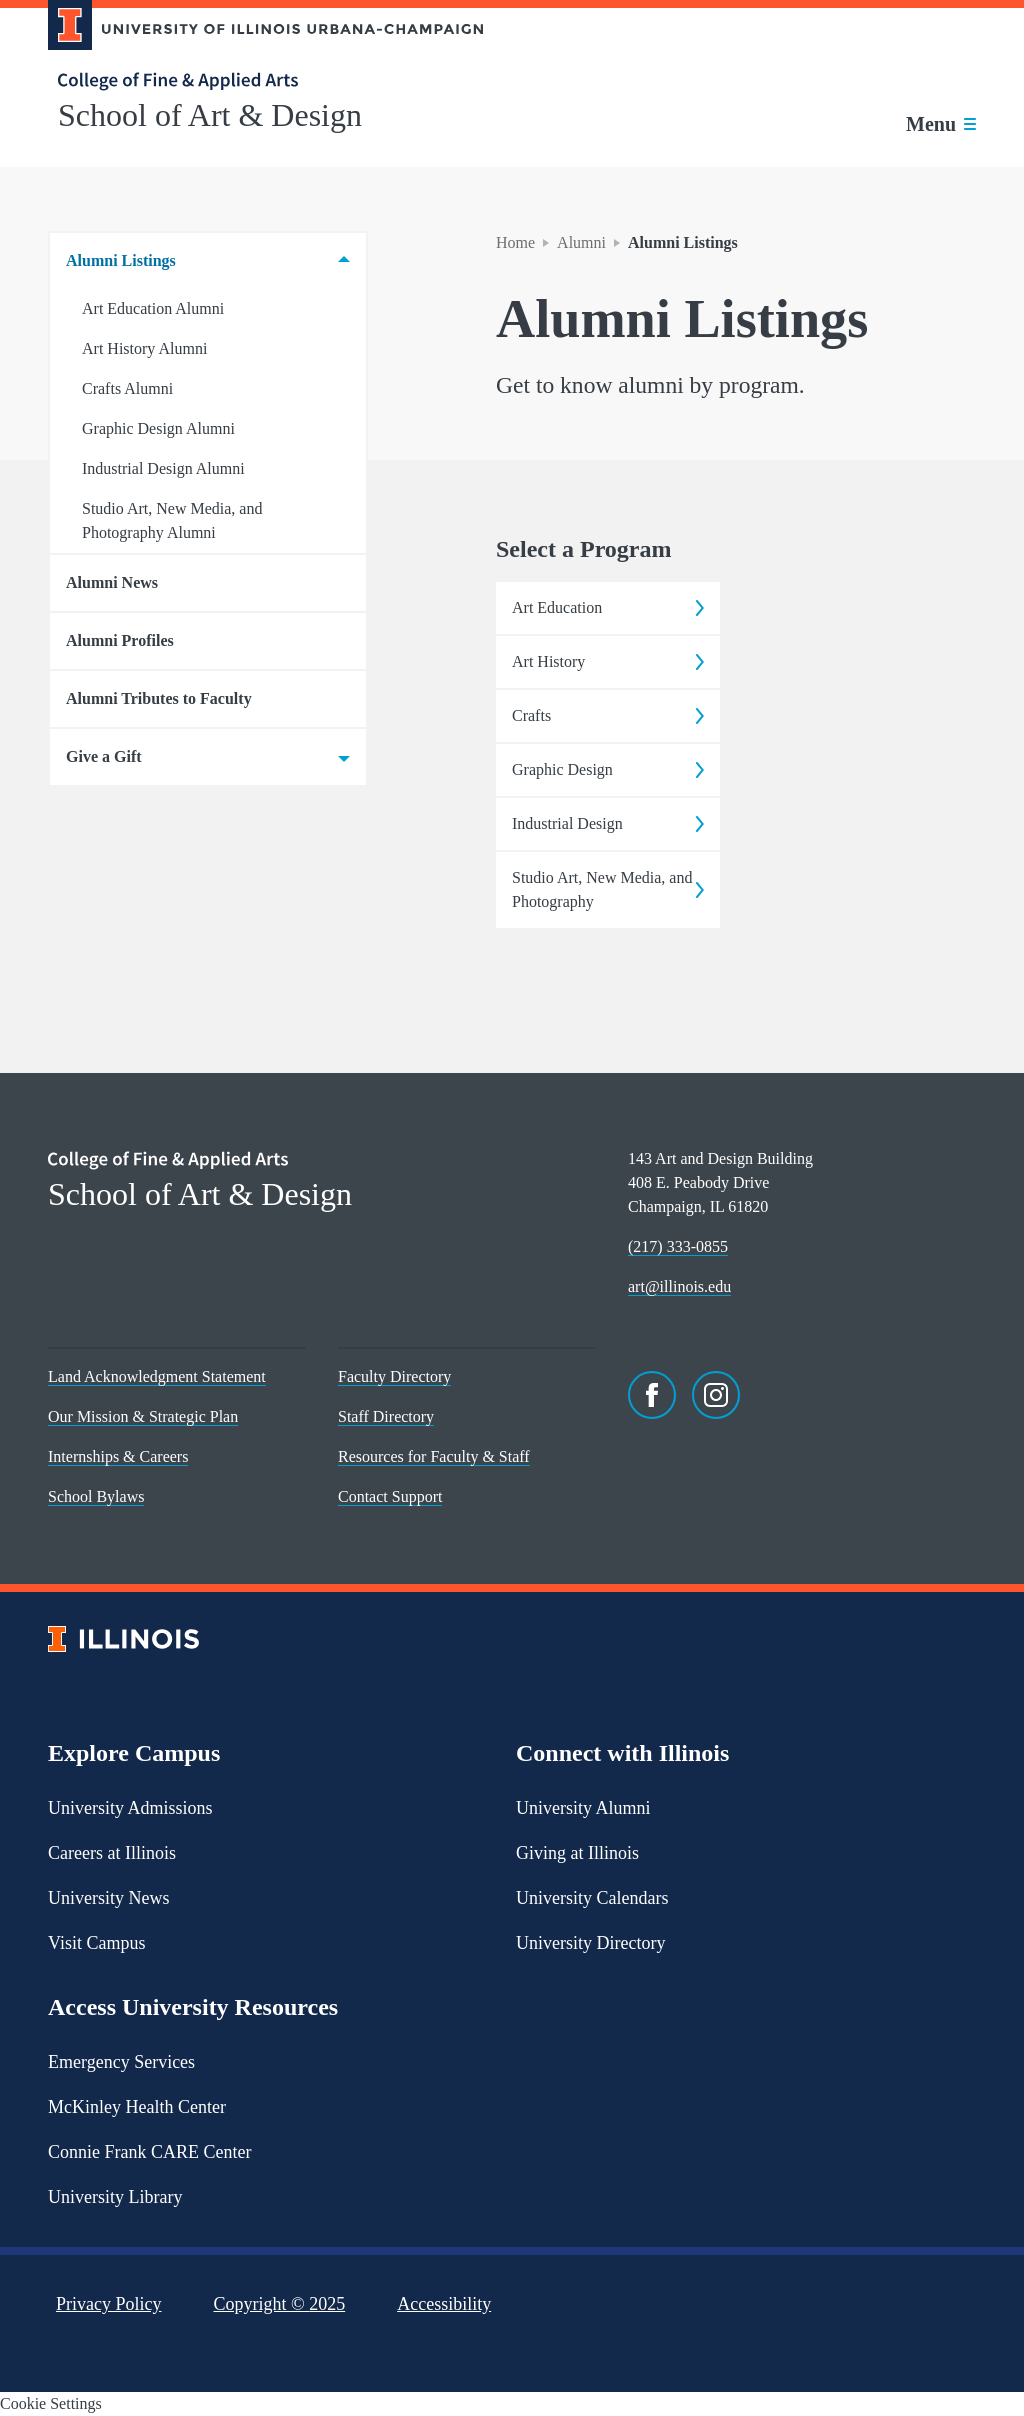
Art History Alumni (144, 348)
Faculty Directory (394, 1376)
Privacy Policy (109, 2304)
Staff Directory (386, 1416)
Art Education (608, 607)
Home (515, 242)
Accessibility (444, 2304)
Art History (608, 661)
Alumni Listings (208, 261)
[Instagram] (716, 1395)
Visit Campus (96, 1943)
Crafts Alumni (127, 388)
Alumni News (112, 582)
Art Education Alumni (153, 308)
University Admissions (130, 1808)
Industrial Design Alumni (163, 468)
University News (108, 1898)
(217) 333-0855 (678, 1246)
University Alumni (583, 1808)
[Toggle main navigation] (941, 124)
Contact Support (390, 1496)
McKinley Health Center (137, 2107)
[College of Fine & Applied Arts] (258, 81)
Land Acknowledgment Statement (157, 1376)
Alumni (581, 242)
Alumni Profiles (120, 640)
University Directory (590, 1943)
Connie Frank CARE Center (149, 2152)
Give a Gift (208, 757)
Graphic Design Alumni (158, 428)
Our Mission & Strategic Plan (143, 1416)
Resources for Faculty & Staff (434, 1456)
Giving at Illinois (577, 1853)
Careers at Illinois (112, 1853)
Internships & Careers (118, 1456)
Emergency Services (121, 2062)
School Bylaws (96, 1496)
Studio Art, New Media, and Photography (608, 889)
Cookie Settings (51, 2403)
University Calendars (592, 1898)
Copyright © (280, 2304)
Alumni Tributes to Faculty (159, 698)
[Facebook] (652, 1395)
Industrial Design (608, 823)
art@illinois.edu (679, 1286)
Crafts (608, 715)
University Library (115, 2197)
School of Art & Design (210, 115)
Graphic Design (608, 769)
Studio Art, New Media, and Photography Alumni (172, 520)
